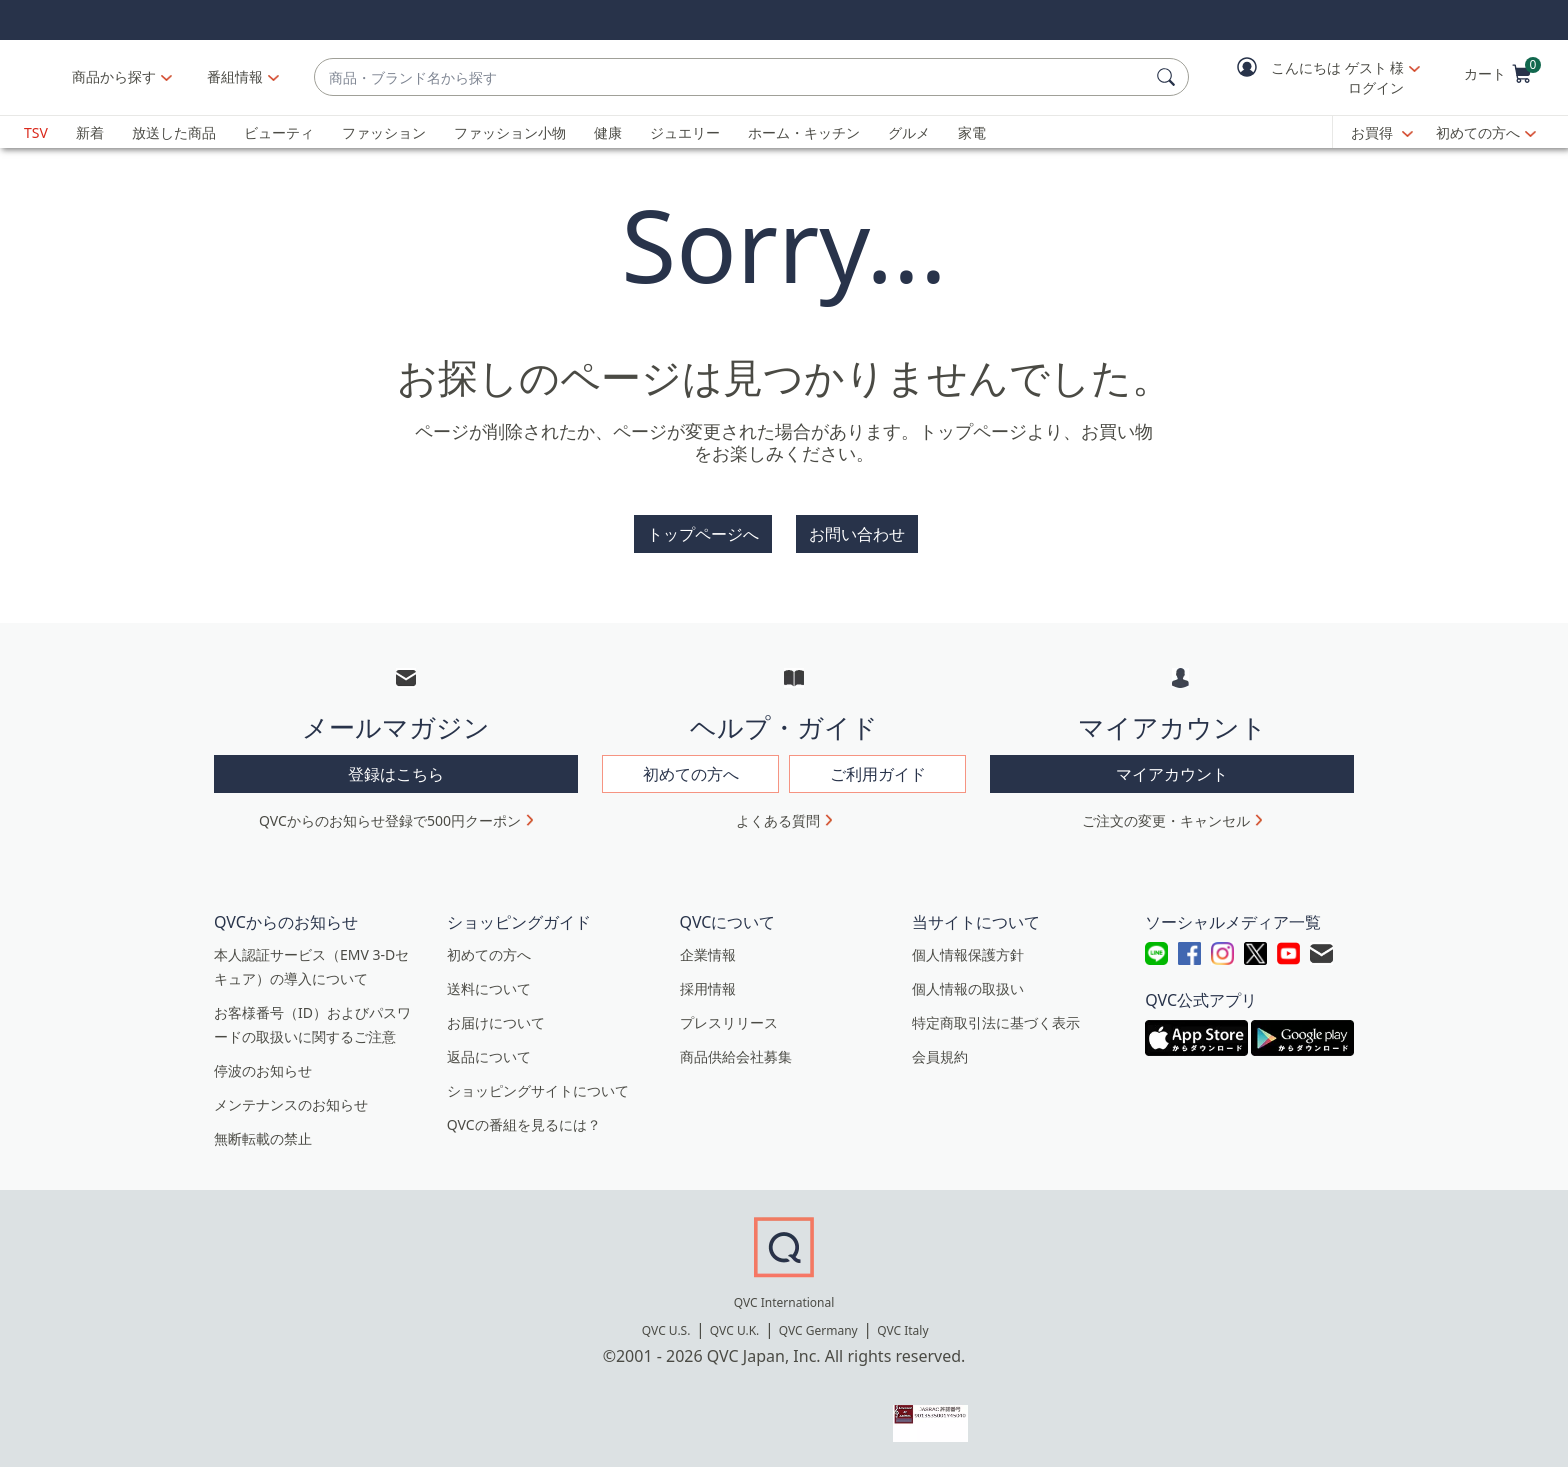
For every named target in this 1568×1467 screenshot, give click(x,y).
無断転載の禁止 (263, 1138)
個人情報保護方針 (968, 954)
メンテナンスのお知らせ (291, 1104)
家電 (972, 132)
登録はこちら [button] (396, 774)
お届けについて (496, 1022)
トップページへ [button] (703, 534)
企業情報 (708, 954)
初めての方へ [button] (691, 774)
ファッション (384, 132)
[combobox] (793, 77)
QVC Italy (902, 1330)
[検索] (1169, 77)
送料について (489, 988)
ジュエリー (685, 132)
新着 (90, 132)
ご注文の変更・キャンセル (1166, 820)
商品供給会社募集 (736, 1056)
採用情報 (708, 988)
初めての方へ (1478, 132)
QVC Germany (818, 1330)
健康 (608, 132)
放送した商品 (174, 132)
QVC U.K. (734, 1330)
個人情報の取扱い (968, 988)
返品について (489, 1056)
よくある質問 (778, 820)
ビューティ (279, 132)
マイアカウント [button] (1172, 774)
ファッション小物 (510, 132)
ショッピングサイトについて (538, 1090)
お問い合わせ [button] (857, 534)
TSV (36, 132)
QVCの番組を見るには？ (524, 1124)
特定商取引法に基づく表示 (996, 1022)
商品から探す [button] (237, 76)
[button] (1314, 77)
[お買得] (1382, 133)
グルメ (909, 132)
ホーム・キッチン (804, 132)
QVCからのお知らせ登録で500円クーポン (390, 820)
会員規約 (940, 1056)
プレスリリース (729, 1022)
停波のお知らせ (263, 1070)
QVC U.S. (666, 1330)
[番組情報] (358, 77)
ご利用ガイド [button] (878, 774)
